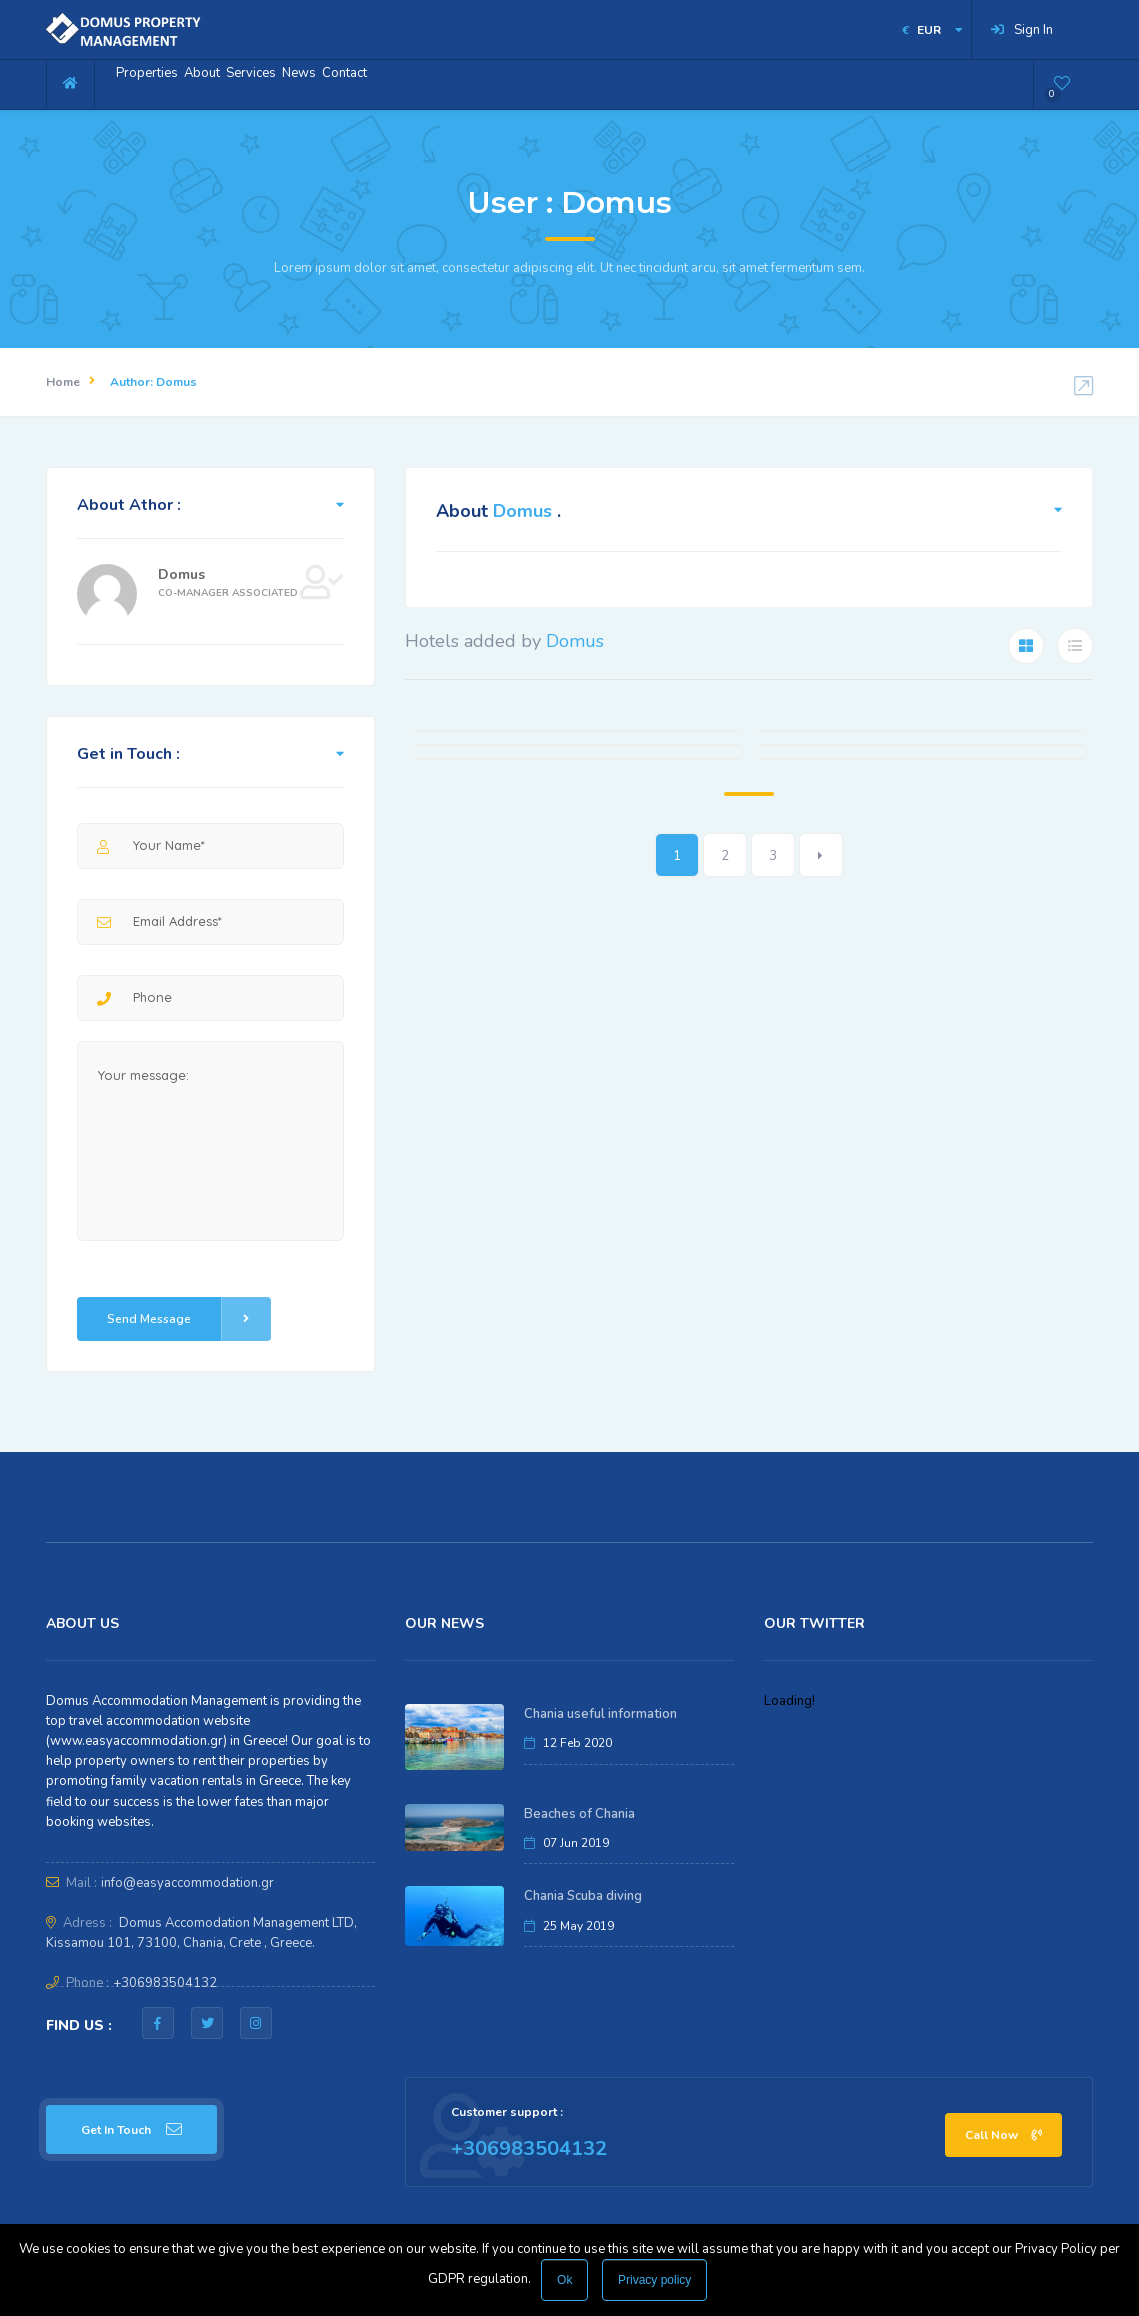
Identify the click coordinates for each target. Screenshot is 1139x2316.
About (237, 83)
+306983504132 (165, 1983)
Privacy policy (654, 2280)
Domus (181, 574)
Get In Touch (131, 2129)
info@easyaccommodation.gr (187, 1883)
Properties (159, 83)
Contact (449, 83)
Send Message (189, 1319)
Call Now (1003, 2135)
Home (63, 382)
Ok (564, 2280)
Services (310, 83)
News (381, 83)
